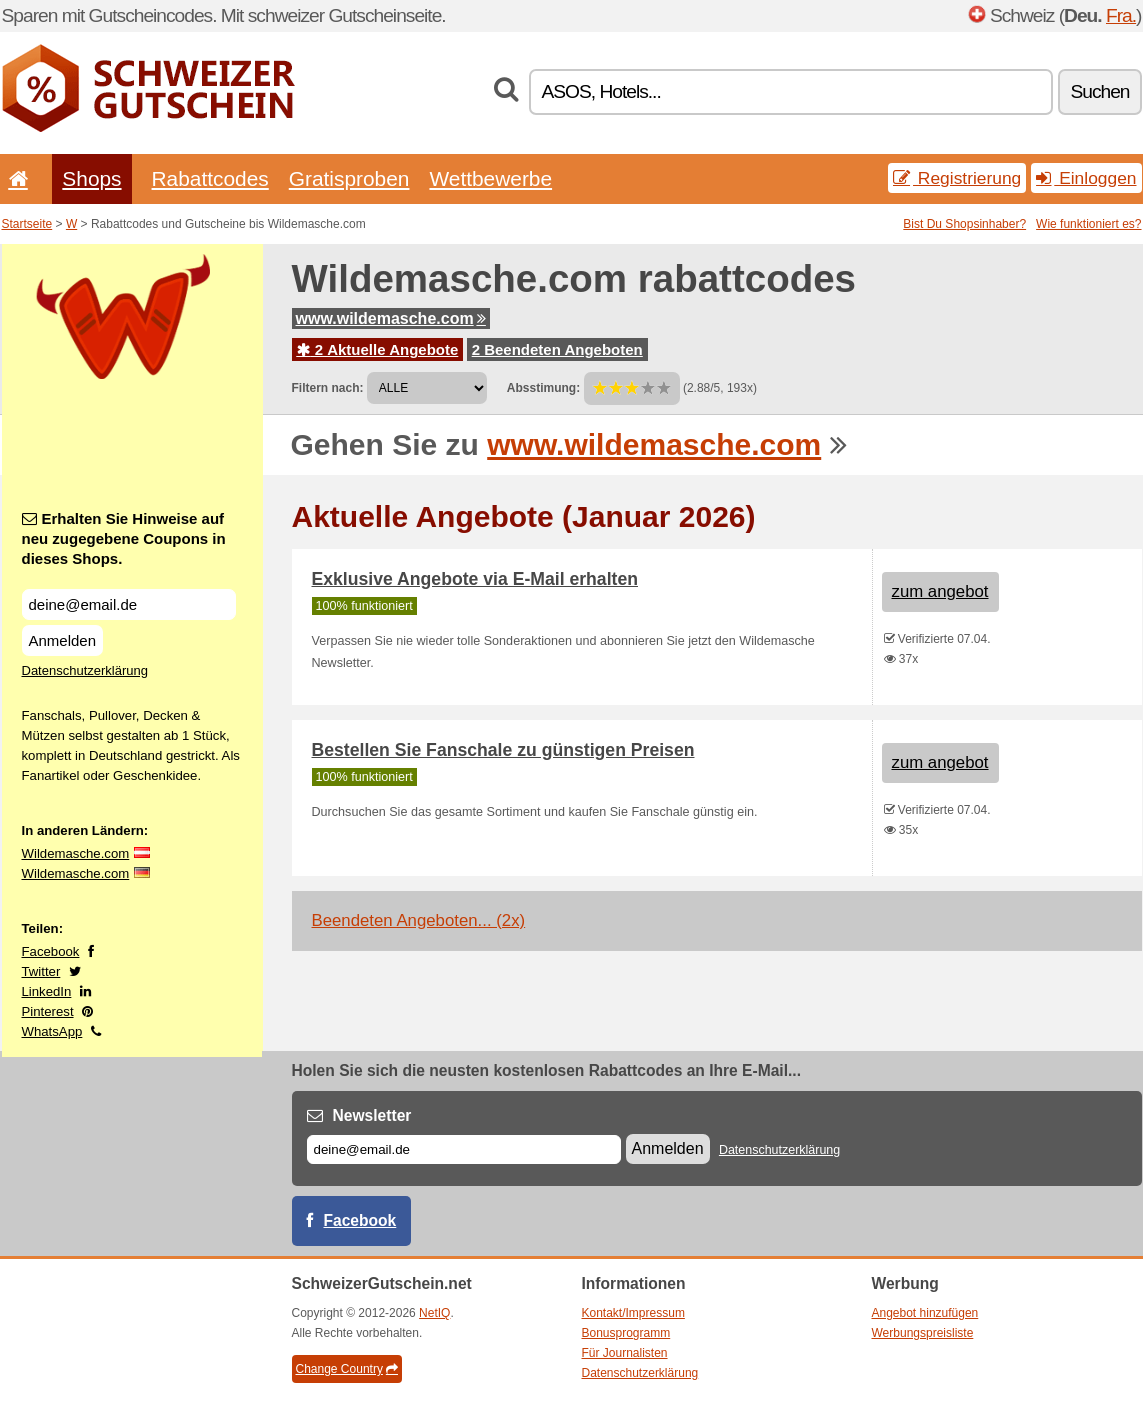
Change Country (347, 1369)
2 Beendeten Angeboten (557, 349)
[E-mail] (464, 1149)
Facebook (51, 951)
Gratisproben (349, 178)
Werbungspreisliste (923, 1333)
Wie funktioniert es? (1088, 224)
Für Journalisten (625, 1353)
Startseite (27, 224)
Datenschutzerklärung (85, 670)
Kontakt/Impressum (633, 1313)
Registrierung (957, 178)
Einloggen (1086, 178)
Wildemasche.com (76, 853)
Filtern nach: (328, 388)
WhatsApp (52, 1031)
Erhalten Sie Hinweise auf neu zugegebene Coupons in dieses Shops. (124, 538)
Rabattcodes (210, 178)
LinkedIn (47, 991)
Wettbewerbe (490, 178)
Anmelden (63, 640)
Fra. (1121, 15)
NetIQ (434, 1313)
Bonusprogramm (626, 1333)
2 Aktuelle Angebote (378, 349)
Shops (91, 178)
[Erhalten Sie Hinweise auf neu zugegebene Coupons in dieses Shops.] (129, 604)
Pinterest (48, 1011)
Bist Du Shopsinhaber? (964, 224)
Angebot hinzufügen (925, 1313)
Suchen (1099, 91)
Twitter (41, 971)
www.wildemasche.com (391, 318)
